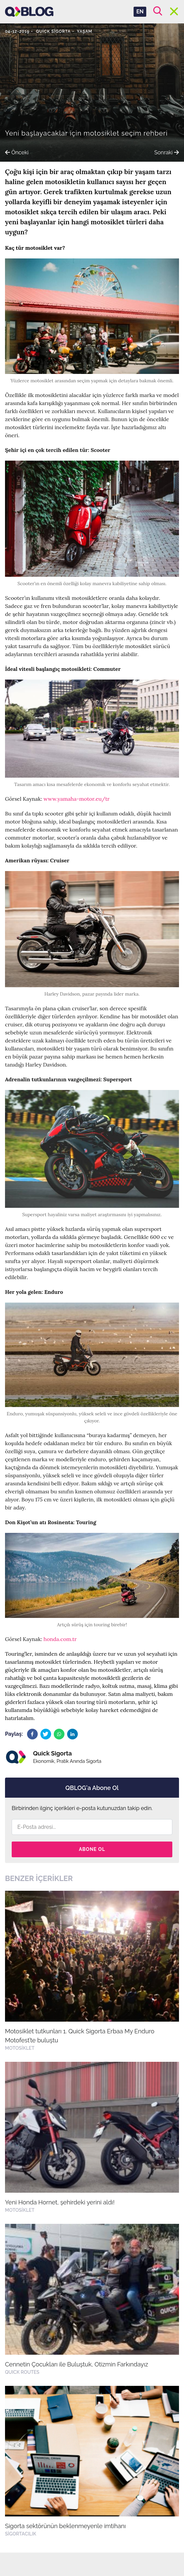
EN (140, 11)
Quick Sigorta (53, 31)
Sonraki (166, 152)
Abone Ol (92, 1849)
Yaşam (84, 31)
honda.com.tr (59, 1639)
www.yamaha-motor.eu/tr (76, 798)
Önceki (16, 152)
